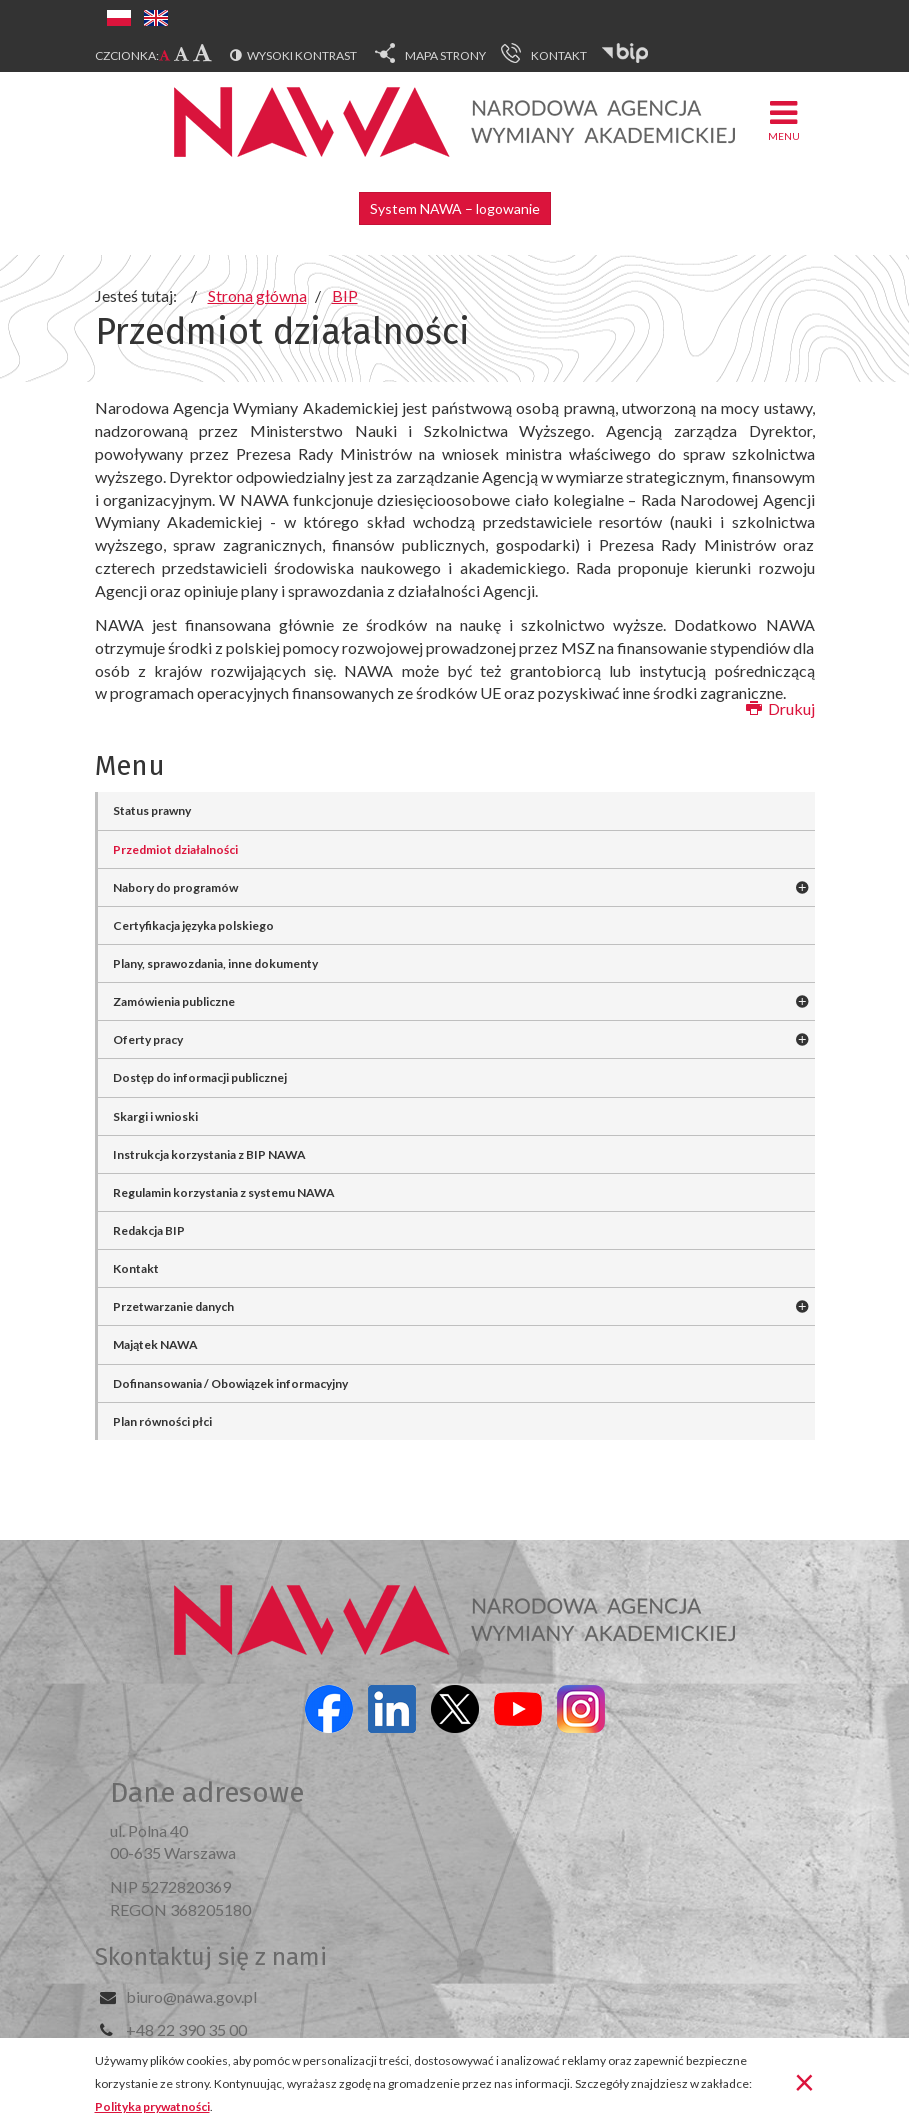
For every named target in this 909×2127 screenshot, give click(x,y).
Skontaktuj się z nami (211, 1957)
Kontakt (136, 1268)
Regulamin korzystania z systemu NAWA (224, 1192)
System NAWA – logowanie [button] (455, 208)
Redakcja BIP (149, 1230)
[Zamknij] (804, 2081)
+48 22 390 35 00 (186, 2029)
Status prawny (152, 810)
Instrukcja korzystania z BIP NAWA (209, 1154)
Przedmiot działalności (175, 849)
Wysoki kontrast (302, 55)
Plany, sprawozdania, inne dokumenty (215, 963)
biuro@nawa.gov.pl (191, 1996)
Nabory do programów (175, 887)
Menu (784, 119)
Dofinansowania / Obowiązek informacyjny (230, 1383)
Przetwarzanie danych (173, 1306)
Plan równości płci (162, 1421)
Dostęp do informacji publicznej (200, 1077)
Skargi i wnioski (155, 1116)
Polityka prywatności (152, 2106)
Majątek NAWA (155, 1344)
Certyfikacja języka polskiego (193, 925)
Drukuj (780, 708)
